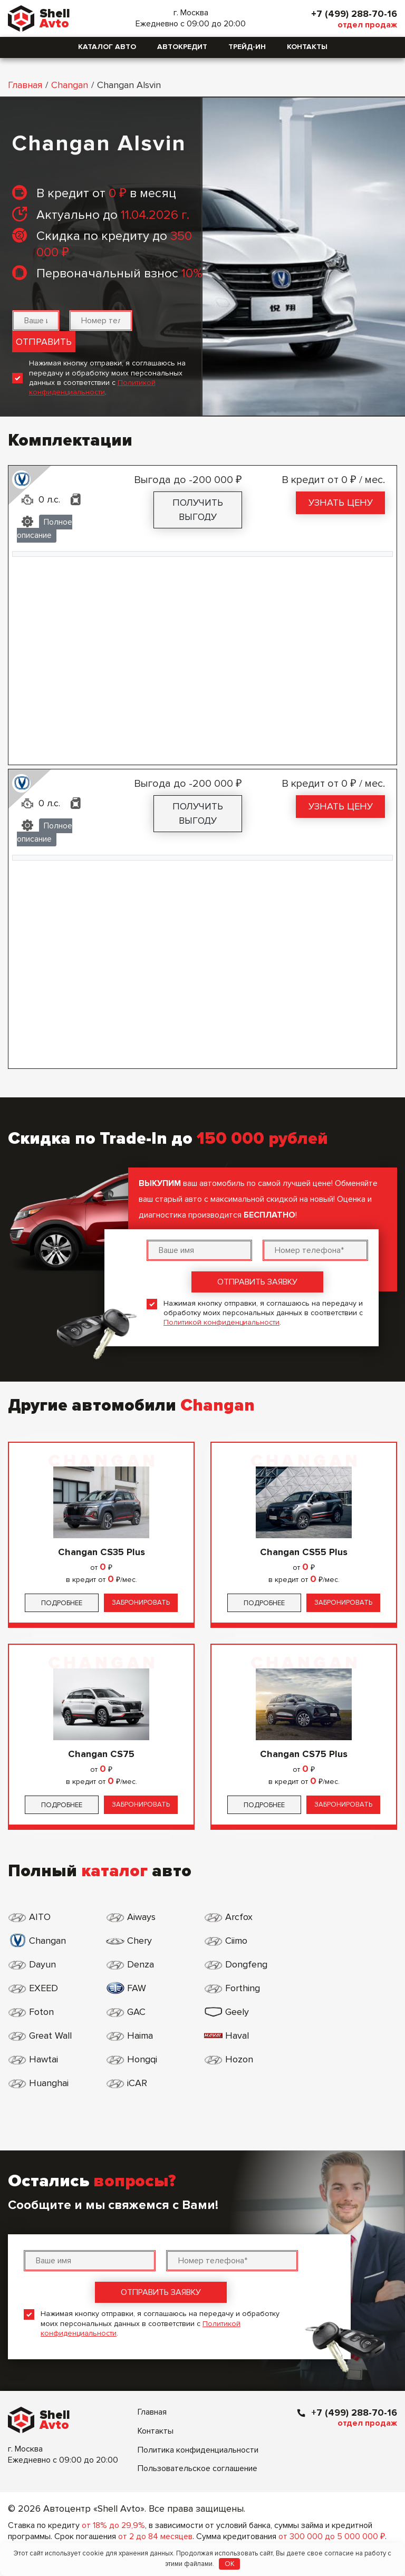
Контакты (307, 46)
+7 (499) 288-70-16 (354, 14)
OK (230, 2564)
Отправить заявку (257, 1282)
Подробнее (61, 1603)
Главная (25, 85)
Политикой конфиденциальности (92, 387)
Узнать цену (340, 502)
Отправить (44, 342)
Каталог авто (107, 46)
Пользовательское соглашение (197, 2421)
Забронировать (141, 1602)
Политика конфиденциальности (198, 2402)
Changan (69, 85)
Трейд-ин (247, 46)
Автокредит (182, 46)
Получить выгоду (197, 510)
